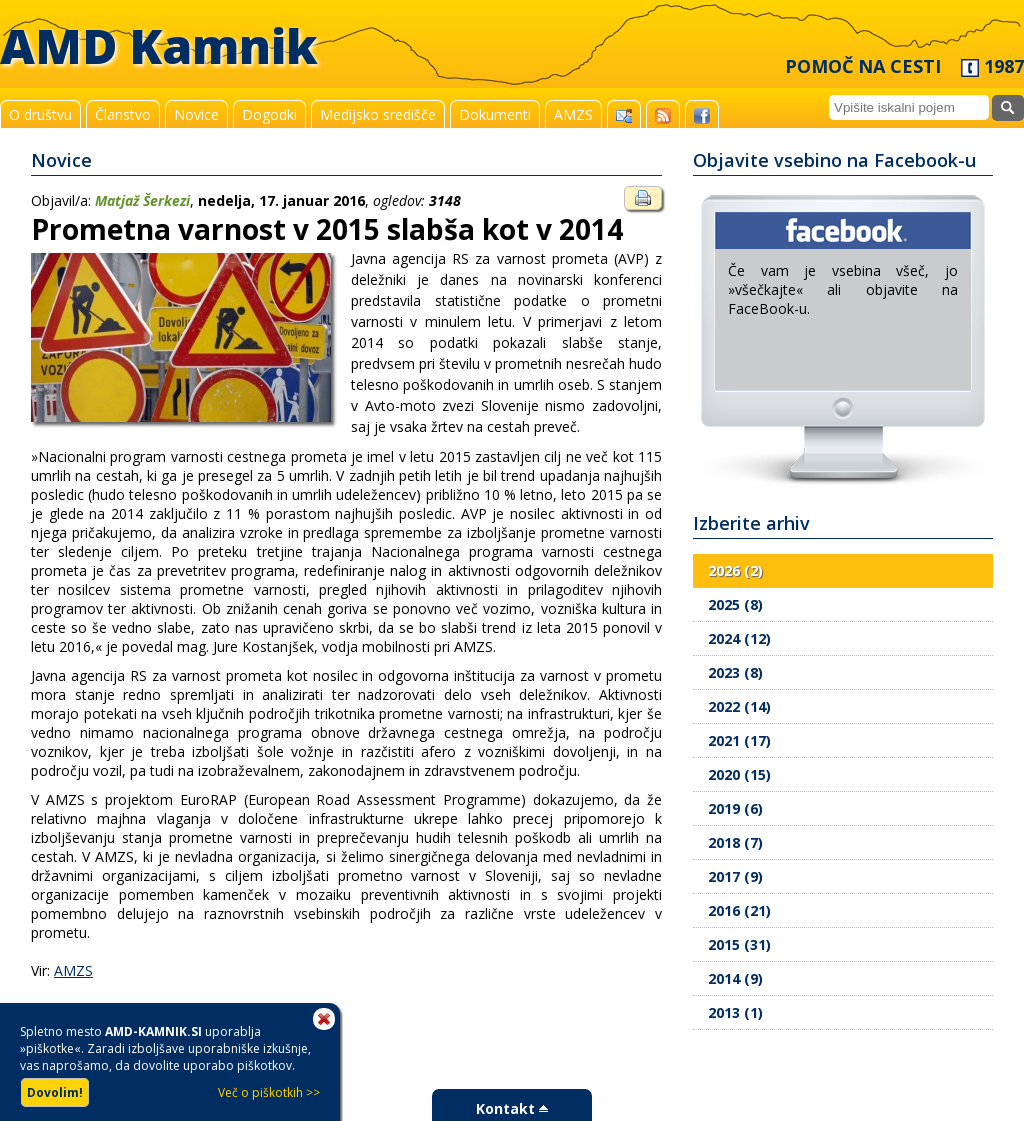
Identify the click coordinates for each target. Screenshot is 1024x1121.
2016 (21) (739, 910)
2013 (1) (735, 1012)
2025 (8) (735, 604)
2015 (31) (739, 944)
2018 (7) (735, 842)
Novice (196, 114)
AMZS (573, 114)
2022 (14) (739, 706)
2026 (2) (735, 570)
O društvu (40, 114)
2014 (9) (735, 978)
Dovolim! (55, 1092)
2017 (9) (735, 876)
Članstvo (123, 114)
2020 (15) (739, 774)
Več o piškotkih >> (269, 1092)
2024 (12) (739, 638)
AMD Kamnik (159, 45)
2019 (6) (735, 808)
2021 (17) (739, 740)
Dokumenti (495, 114)
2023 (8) (735, 672)
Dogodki (269, 114)
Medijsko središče (378, 114)
